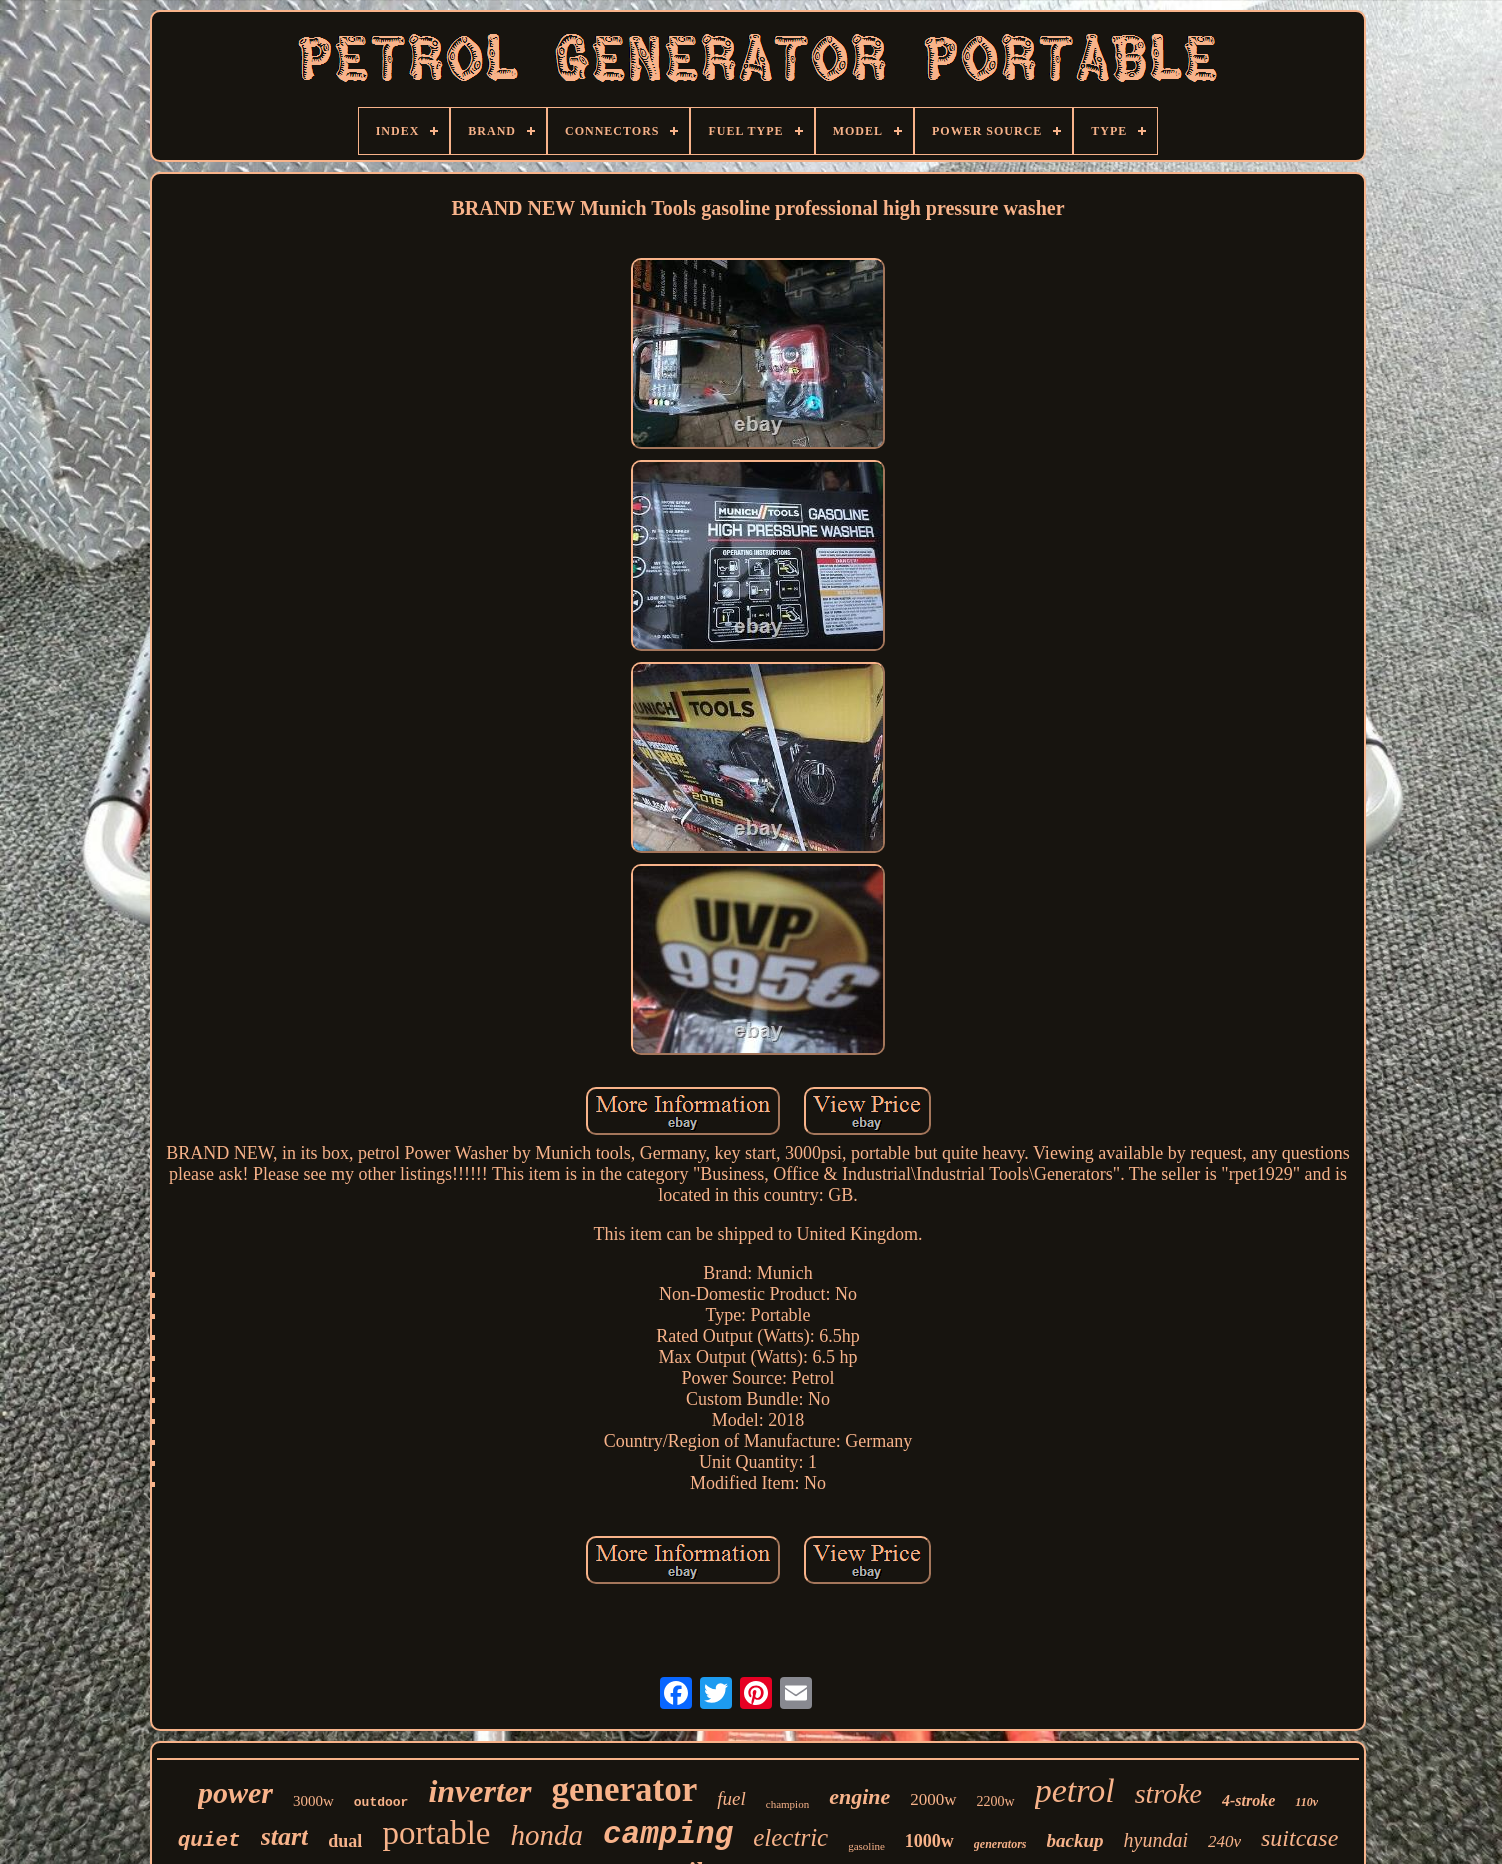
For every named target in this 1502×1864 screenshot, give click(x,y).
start (285, 1836)
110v (1306, 1802)
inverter (479, 1791)
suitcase (1299, 1838)
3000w (313, 1801)
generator (625, 1789)
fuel (731, 1798)
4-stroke (1248, 1800)
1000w (929, 1841)
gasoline (866, 1846)
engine (859, 1796)
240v (1224, 1841)
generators (1000, 1844)
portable (436, 1833)
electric (790, 1837)
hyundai (1156, 1840)
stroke (1168, 1793)
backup (1075, 1840)
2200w (996, 1801)
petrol (1075, 1790)
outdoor (381, 1802)
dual (345, 1841)
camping (668, 1834)
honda (547, 1835)
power (235, 1792)
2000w (933, 1799)
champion (787, 1804)
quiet (209, 1840)
